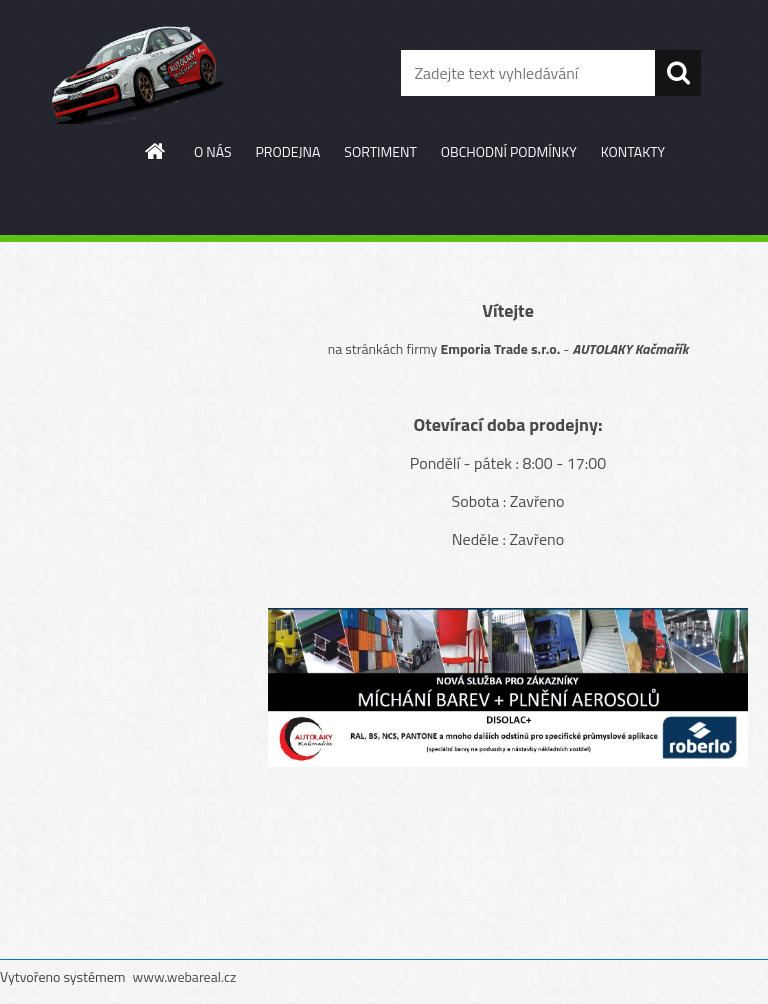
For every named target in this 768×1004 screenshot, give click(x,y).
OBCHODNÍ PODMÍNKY (509, 151)
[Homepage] (156, 151)
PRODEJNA (288, 151)
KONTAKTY (633, 151)
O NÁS (213, 151)
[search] (678, 73)
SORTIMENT (380, 151)
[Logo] (137, 74)
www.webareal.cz (185, 976)
